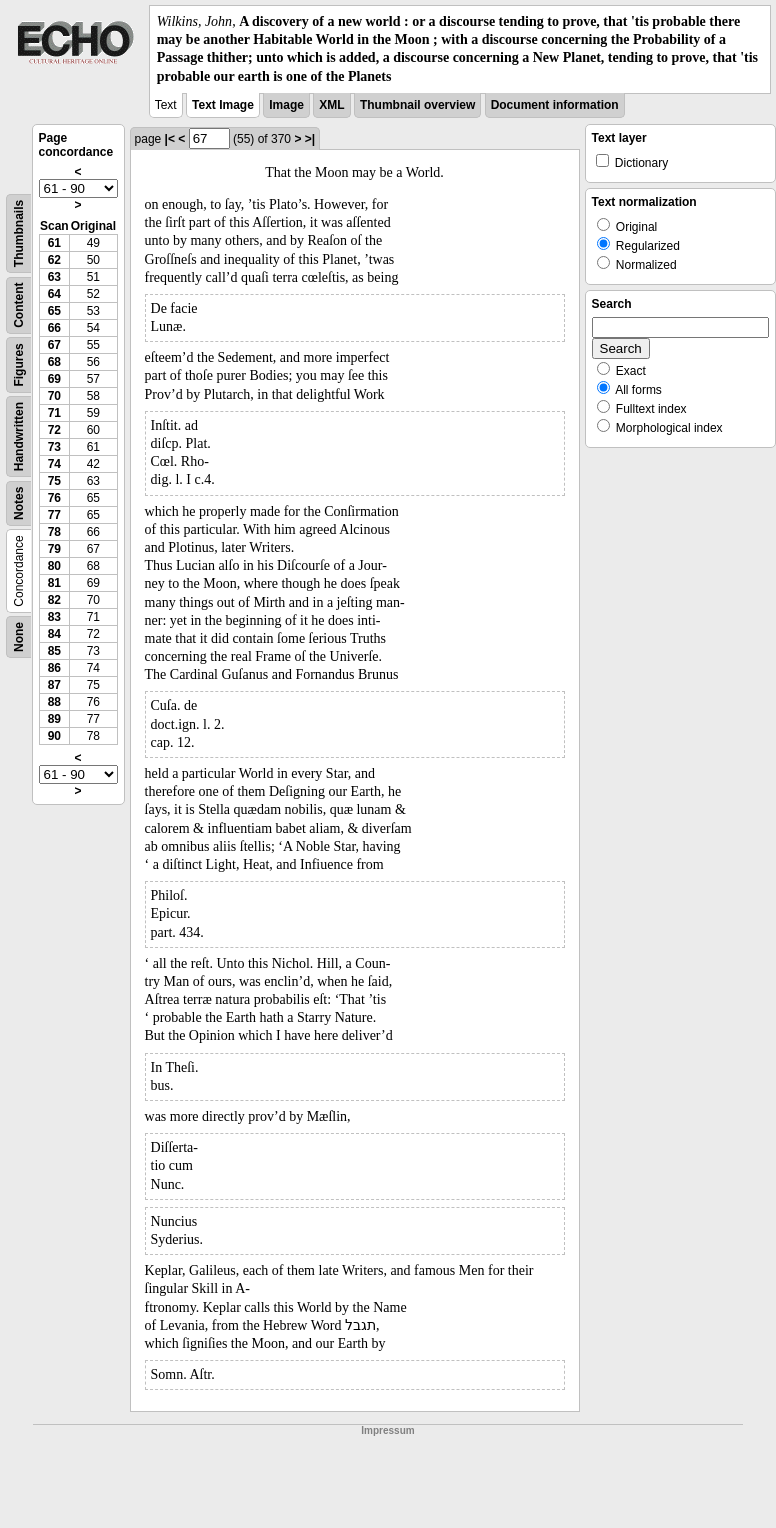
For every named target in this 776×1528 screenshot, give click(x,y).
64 (54, 294)
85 (54, 651)
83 (54, 617)
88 (54, 702)
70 (54, 396)
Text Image (223, 105)
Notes (19, 502)
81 (54, 583)
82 (54, 600)
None (19, 637)
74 (54, 464)
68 (54, 362)
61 (54, 243)
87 (54, 685)
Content (19, 304)
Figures (19, 364)
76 (54, 498)
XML (331, 105)
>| (310, 139)
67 (54, 345)
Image (286, 105)
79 (54, 549)
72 (54, 430)
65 (54, 311)
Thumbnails (19, 233)
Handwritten (19, 436)
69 (54, 379)
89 (54, 719)
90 (54, 736)
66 (54, 328)
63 (54, 277)
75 (54, 481)
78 (54, 532)
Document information (555, 105)
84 (54, 634)
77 (54, 515)
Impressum (387, 1430)
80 (54, 566)
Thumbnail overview (417, 105)
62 (54, 260)
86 (54, 668)
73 (54, 447)
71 (54, 413)
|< (170, 139)
